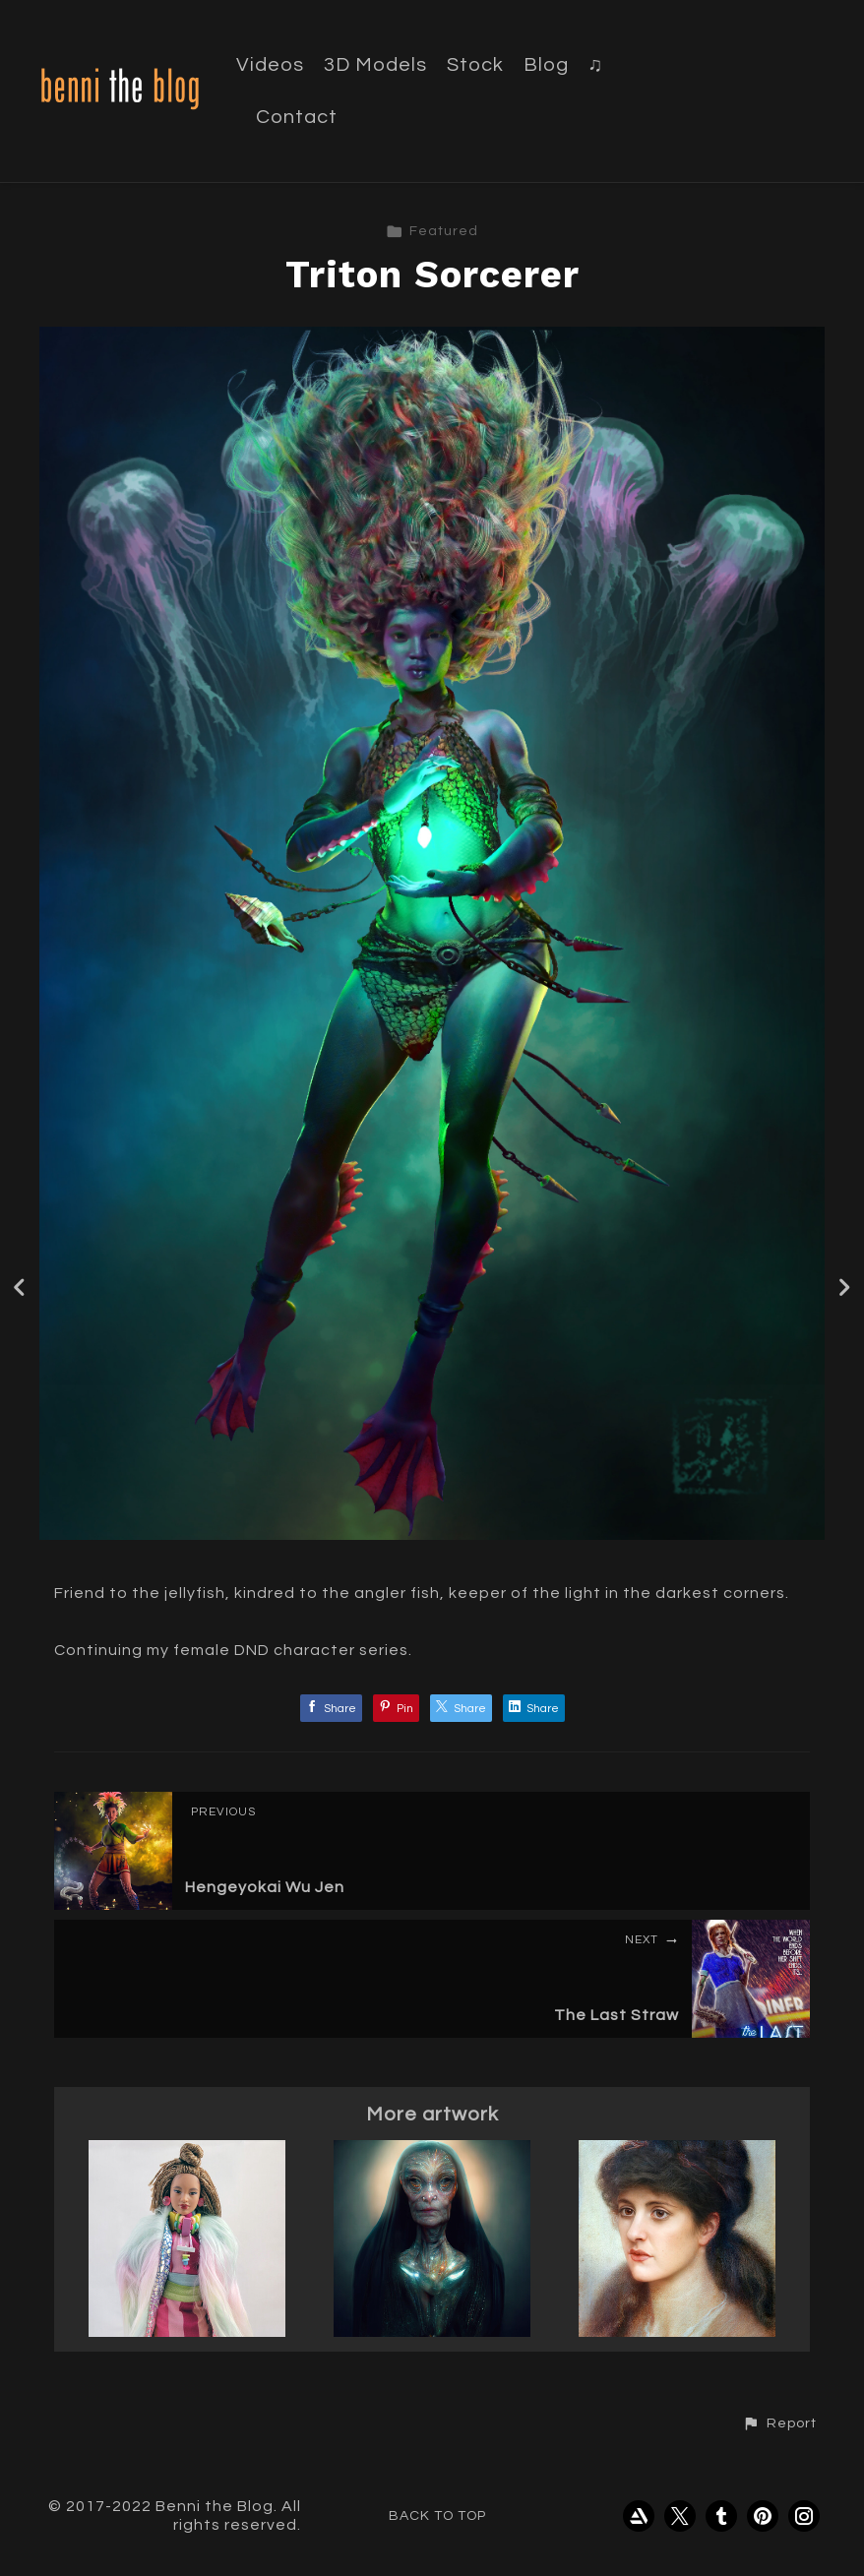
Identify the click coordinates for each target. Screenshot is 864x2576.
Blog (546, 65)
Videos (270, 65)
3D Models (375, 65)
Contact (297, 117)
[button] (779, 2423)
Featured (432, 231)
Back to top (437, 2516)
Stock (475, 65)
